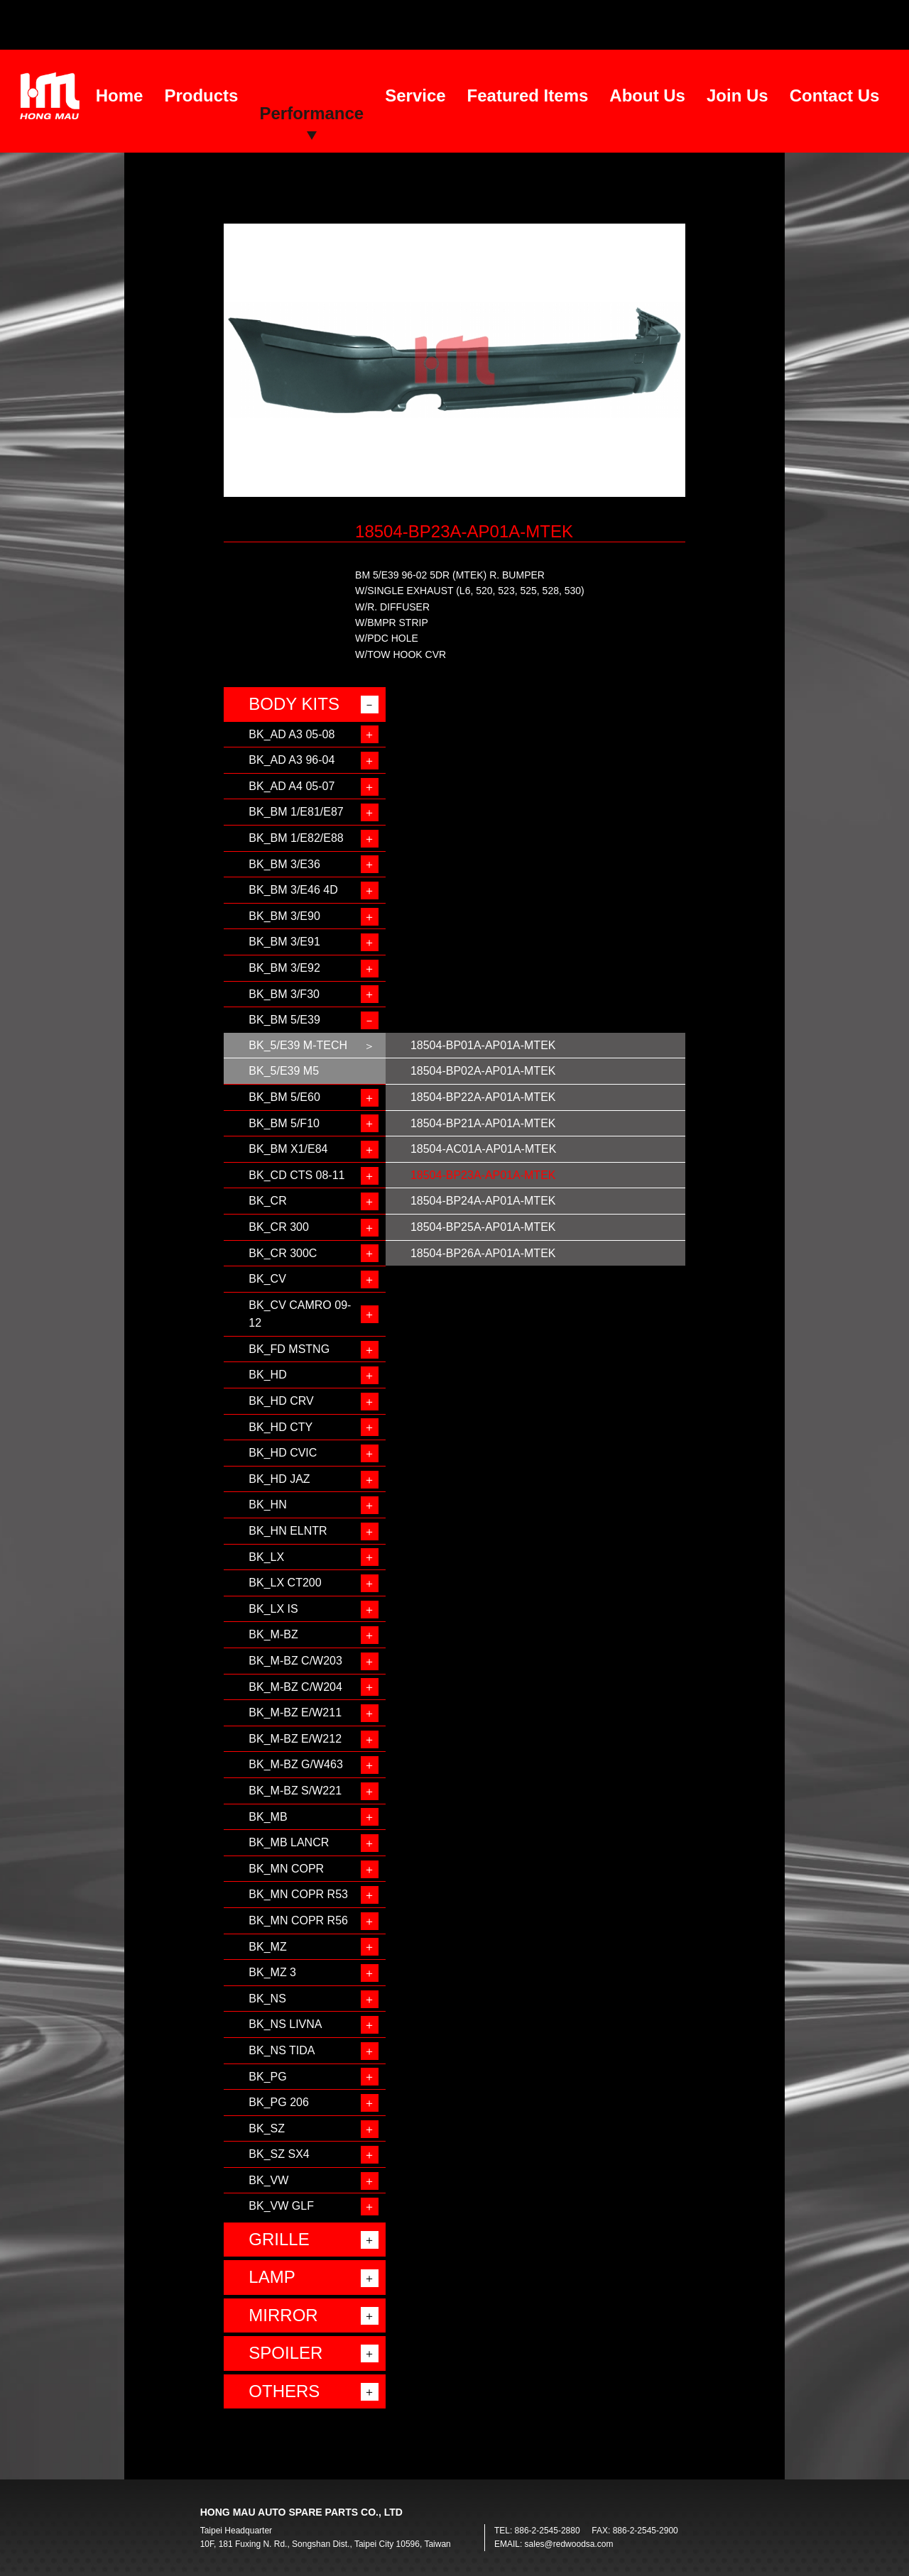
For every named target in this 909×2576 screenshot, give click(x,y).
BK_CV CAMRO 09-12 (300, 1314)
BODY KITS (294, 703)
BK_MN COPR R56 (298, 1920)
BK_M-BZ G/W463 (295, 1764)
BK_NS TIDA (282, 2050)
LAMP (272, 2276)
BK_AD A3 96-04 (291, 760)
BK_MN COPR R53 (298, 1894)
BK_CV (267, 1279)
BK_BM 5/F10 (284, 1123)
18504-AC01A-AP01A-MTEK (483, 1149)
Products (201, 95)
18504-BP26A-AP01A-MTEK (483, 1253)
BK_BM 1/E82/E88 (296, 838)
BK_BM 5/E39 (284, 1020)
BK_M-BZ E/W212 (295, 1739)
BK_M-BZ (273, 1634)
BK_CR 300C (283, 1253)
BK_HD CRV (281, 1401)
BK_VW (268, 2180)
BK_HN (267, 1504)
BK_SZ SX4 (279, 2154)
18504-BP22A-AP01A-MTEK (483, 1097)
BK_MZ (267, 1947)
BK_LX (266, 1557)
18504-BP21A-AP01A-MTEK (483, 1123)
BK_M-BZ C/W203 (295, 1661)
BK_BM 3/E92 (284, 968)
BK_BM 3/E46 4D (293, 890)
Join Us (737, 95)
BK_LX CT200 (285, 1583)
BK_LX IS (273, 1609)
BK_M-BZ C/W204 (295, 1687)
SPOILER (285, 2352)
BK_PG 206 (279, 2102)
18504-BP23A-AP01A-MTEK (483, 1175)
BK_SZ (267, 2128)
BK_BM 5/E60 (284, 1097)
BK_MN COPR (286, 1869)
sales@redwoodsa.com (569, 2544)
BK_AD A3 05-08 (291, 734)
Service (415, 95)
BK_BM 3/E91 (284, 942)
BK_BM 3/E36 (284, 864)
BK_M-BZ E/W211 (295, 1712)
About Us (647, 95)
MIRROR (283, 2315)
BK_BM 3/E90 (284, 916)
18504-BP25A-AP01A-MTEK (483, 1227)
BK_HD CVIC (283, 1453)
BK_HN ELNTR (288, 1531)
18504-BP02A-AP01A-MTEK (483, 1071)
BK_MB (268, 1817)
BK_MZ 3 (272, 1972)
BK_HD (267, 1375)
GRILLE (279, 2239)
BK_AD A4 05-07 (291, 786)
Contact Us (835, 95)
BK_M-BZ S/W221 (295, 1791)
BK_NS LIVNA (285, 2024)
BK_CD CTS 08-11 (296, 1175)
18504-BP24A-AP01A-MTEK (483, 1201)
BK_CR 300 (279, 1227)
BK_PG (267, 2077)
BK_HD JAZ (279, 1479)
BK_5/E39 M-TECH (298, 1045)
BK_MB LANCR (289, 1842)
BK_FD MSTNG (289, 1349)
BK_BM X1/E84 (288, 1149)
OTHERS (284, 2391)
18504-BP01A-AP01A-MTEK (483, 1045)
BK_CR (267, 1201)
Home (119, 95)
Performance (311, 113)
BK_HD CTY (280, 1427)
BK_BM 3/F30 (284, 994)
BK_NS (267, 1999)
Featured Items (528, 95)
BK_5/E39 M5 (284, 1071)
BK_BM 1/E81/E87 (296, 812)
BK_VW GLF (281, 2206)
